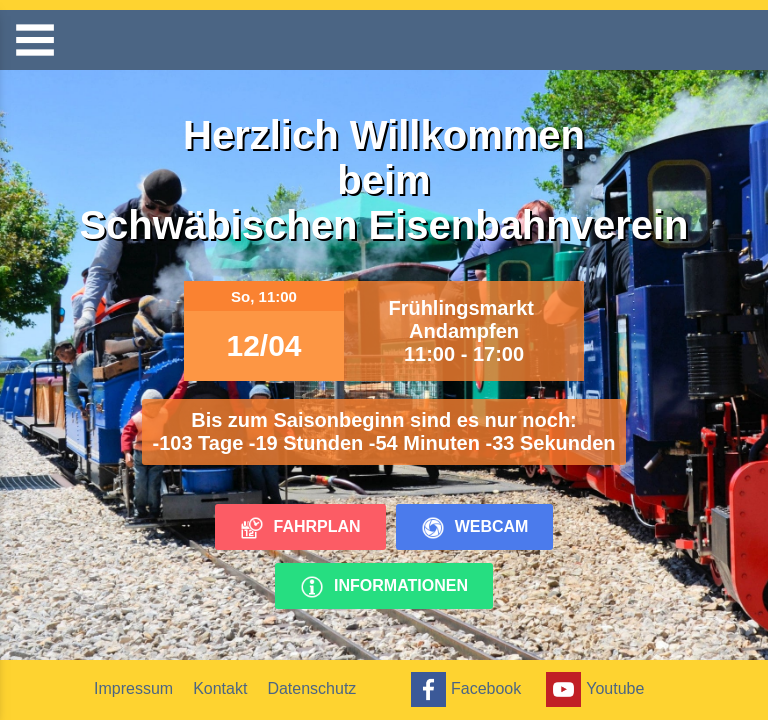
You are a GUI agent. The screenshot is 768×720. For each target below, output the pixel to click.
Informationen (384, 587)
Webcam (475, 528)
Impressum (133, 688)
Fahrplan (300, 528)
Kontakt (220, 688)
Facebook (463, 689)
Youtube (592, 689)
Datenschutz (311, 688)
